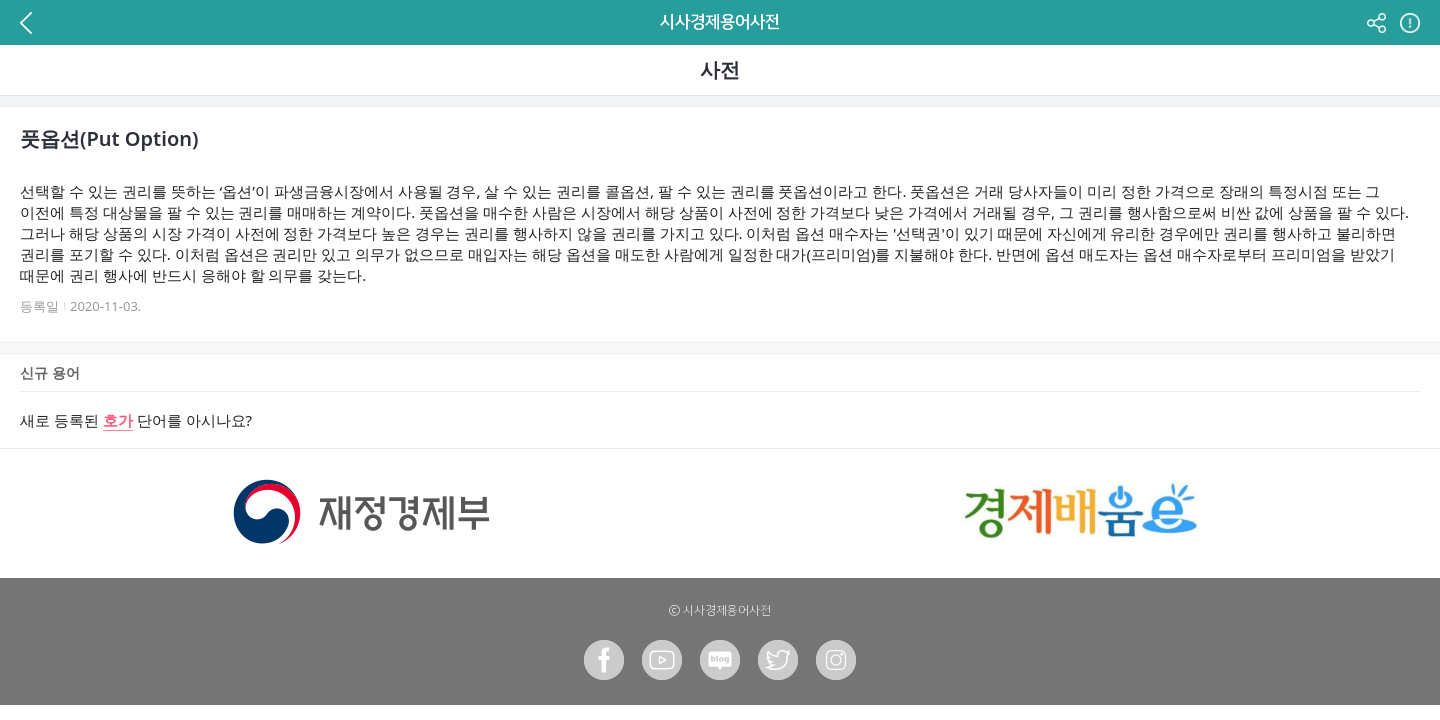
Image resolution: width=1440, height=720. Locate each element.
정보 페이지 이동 (1407, 22)
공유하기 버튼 (1376, 22)
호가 (118, 420)
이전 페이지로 (32, 22)
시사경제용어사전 (720, 22)
